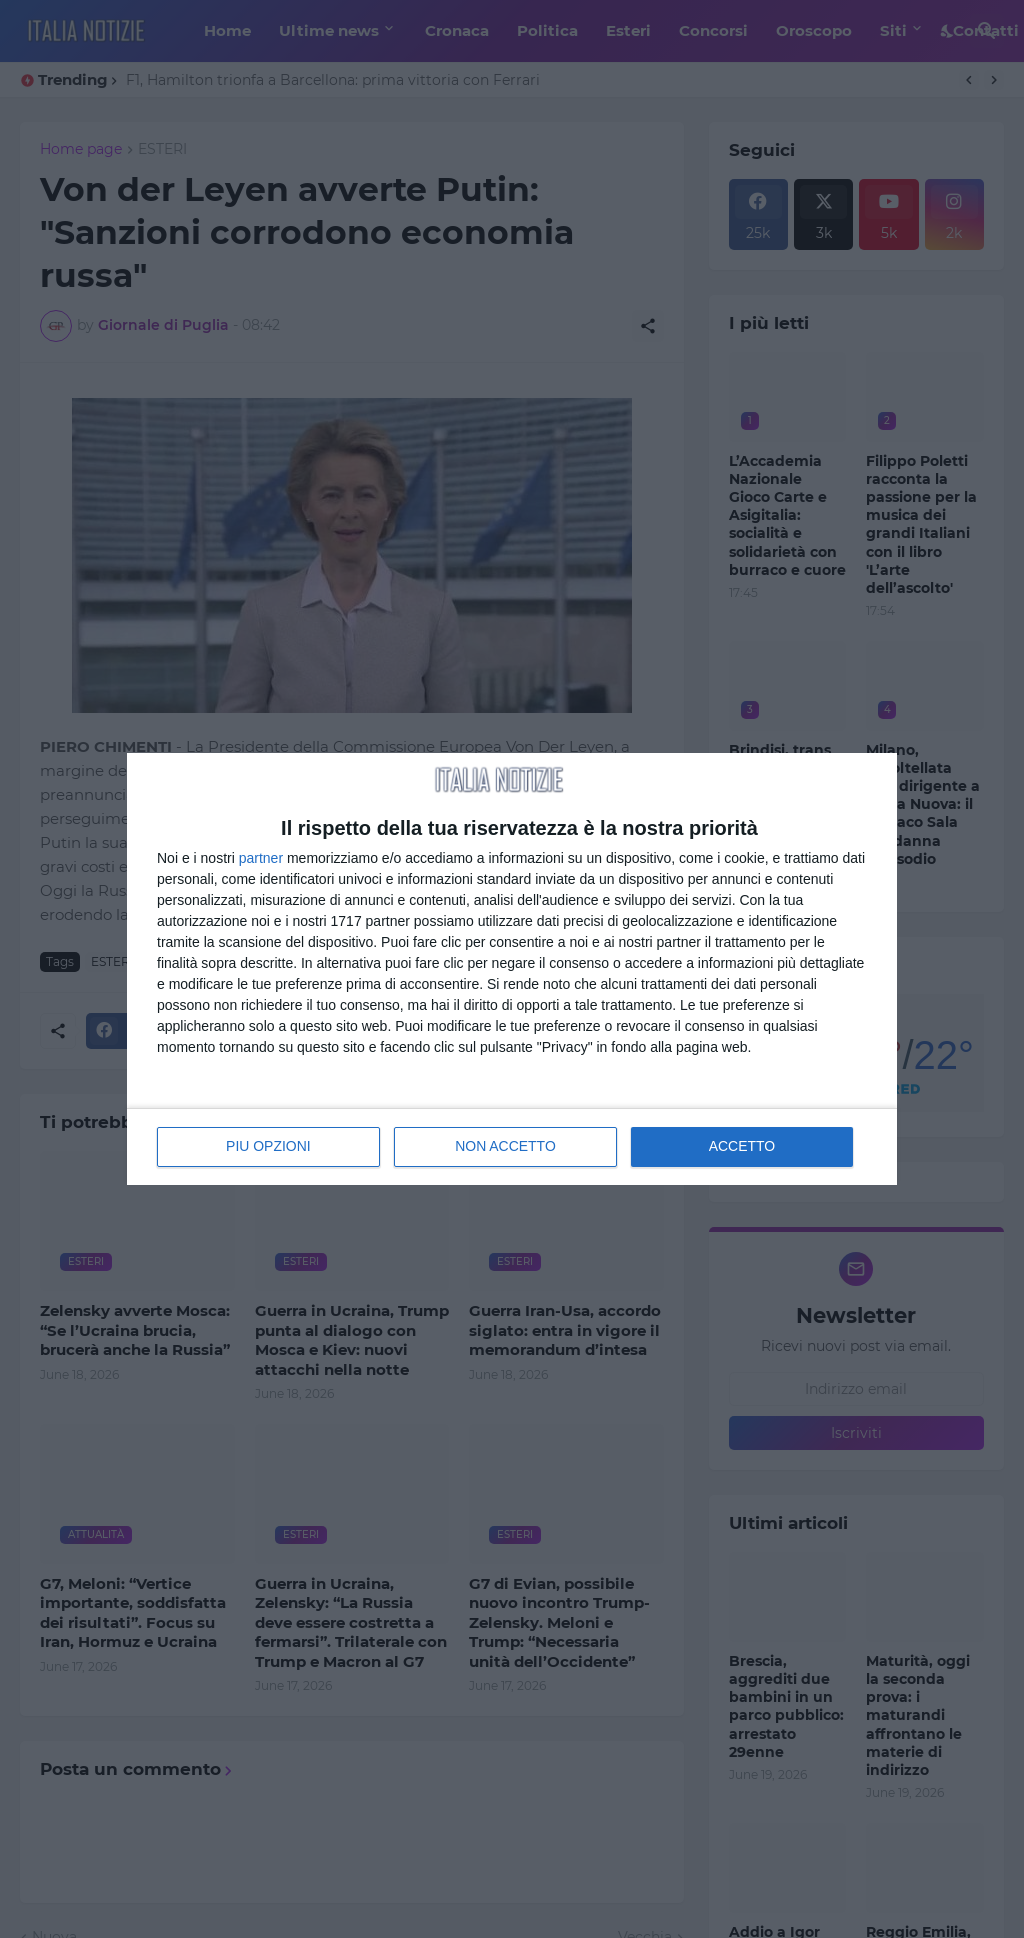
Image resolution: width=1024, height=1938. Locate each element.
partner (261, 858)
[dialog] (512, 969)
